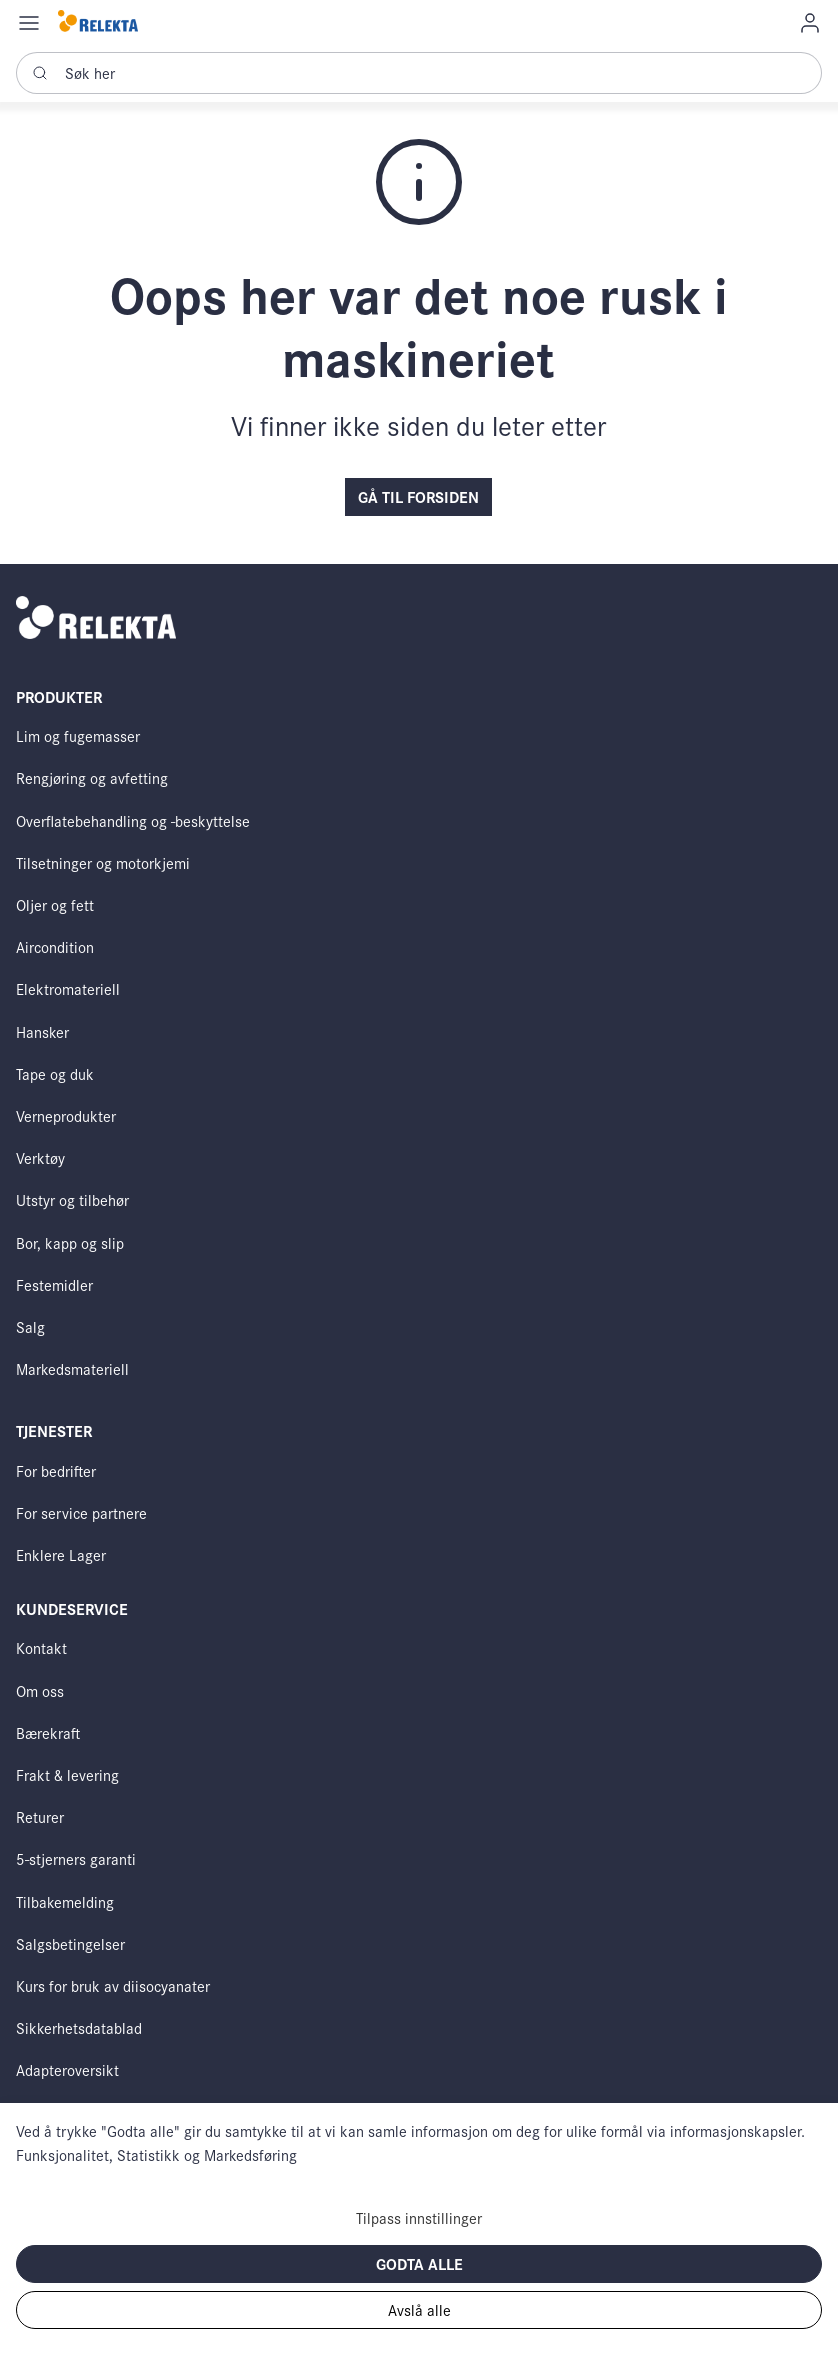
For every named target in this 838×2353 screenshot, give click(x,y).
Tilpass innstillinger (419, 2217)
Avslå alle (419, 2309)
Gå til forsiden (418, 496)
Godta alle (419, 2263)
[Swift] (98, 22)
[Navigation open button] (29, 22)
